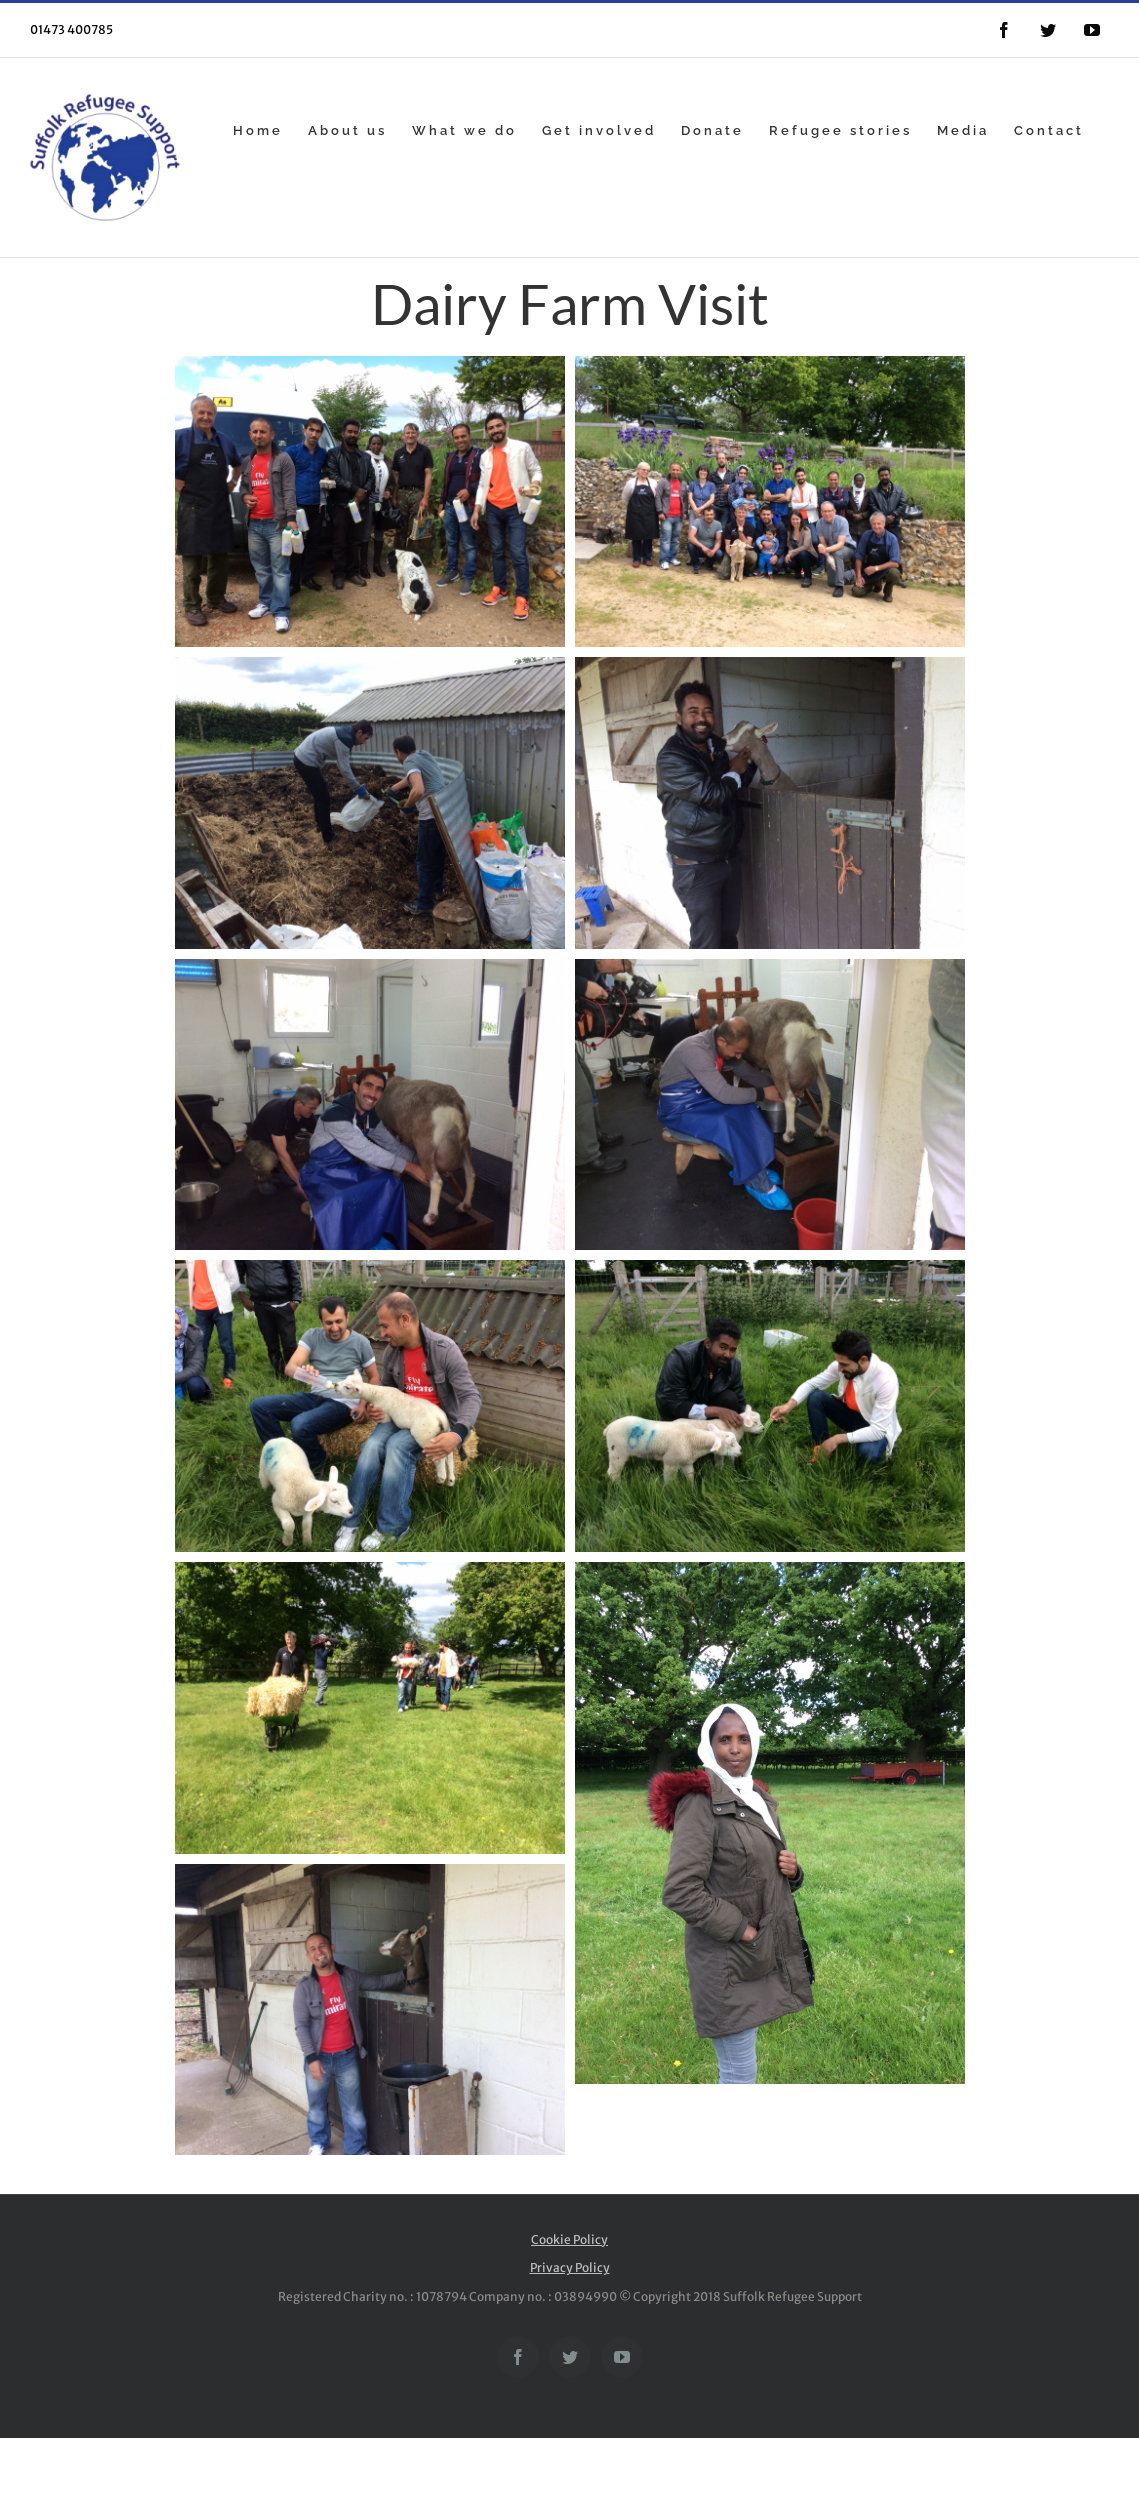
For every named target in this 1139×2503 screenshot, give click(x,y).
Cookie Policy (569, 2239)
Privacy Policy (570, 2267)
